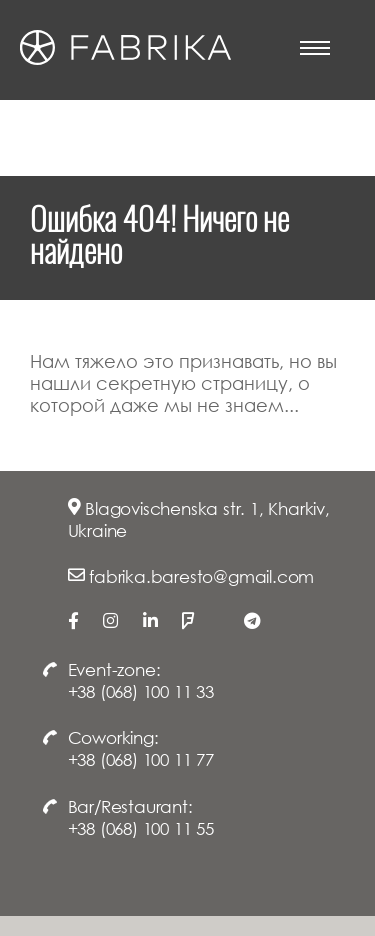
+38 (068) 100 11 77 (141, 759)
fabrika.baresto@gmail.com (201, 576)
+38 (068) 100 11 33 (141, 691)
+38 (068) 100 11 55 (141, 828)
